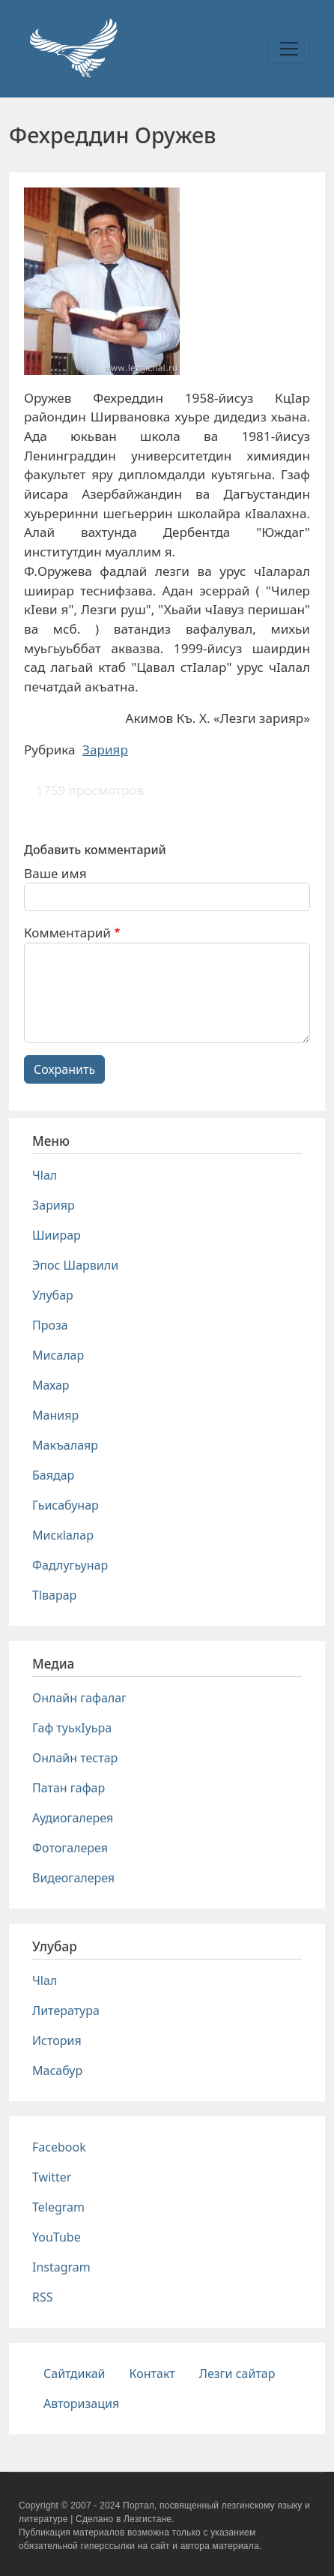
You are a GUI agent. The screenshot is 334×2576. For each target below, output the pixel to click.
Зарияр (105, 749)
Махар (51, 1385)
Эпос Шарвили (75, 1265)
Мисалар (58, 1355)
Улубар (52, 1295)
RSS (42, 2297)
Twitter (51, 2177)
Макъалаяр (65, 1445)
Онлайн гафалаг (79, 1698)
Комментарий (67, 932)
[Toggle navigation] (289, 49)
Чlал (44, 1175)
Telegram (58, 2207)
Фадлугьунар (70, 1565)
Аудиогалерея (72, 1818)
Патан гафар (68, 1788)
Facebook (59, 2147)
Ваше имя (55, 873)
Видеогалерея (73, 1878)
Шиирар (56, 1235)
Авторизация (81, 2403)
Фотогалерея (70, 1848)
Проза (50, 1325)
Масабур (57, 2070)
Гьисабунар (65, 1505)
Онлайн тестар (75, 1758)
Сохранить (64, 1069)
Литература (66, 2010)
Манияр (55, 1415)
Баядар (53, 1475)
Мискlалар (63, 1535)
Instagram (61, 2267)
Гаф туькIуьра (72, 1728)
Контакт (152, 2373)
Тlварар (54, 1595)
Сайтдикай (74, 2373)
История (57, 2040)
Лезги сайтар (237, 2373)
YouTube (56, 2237)
